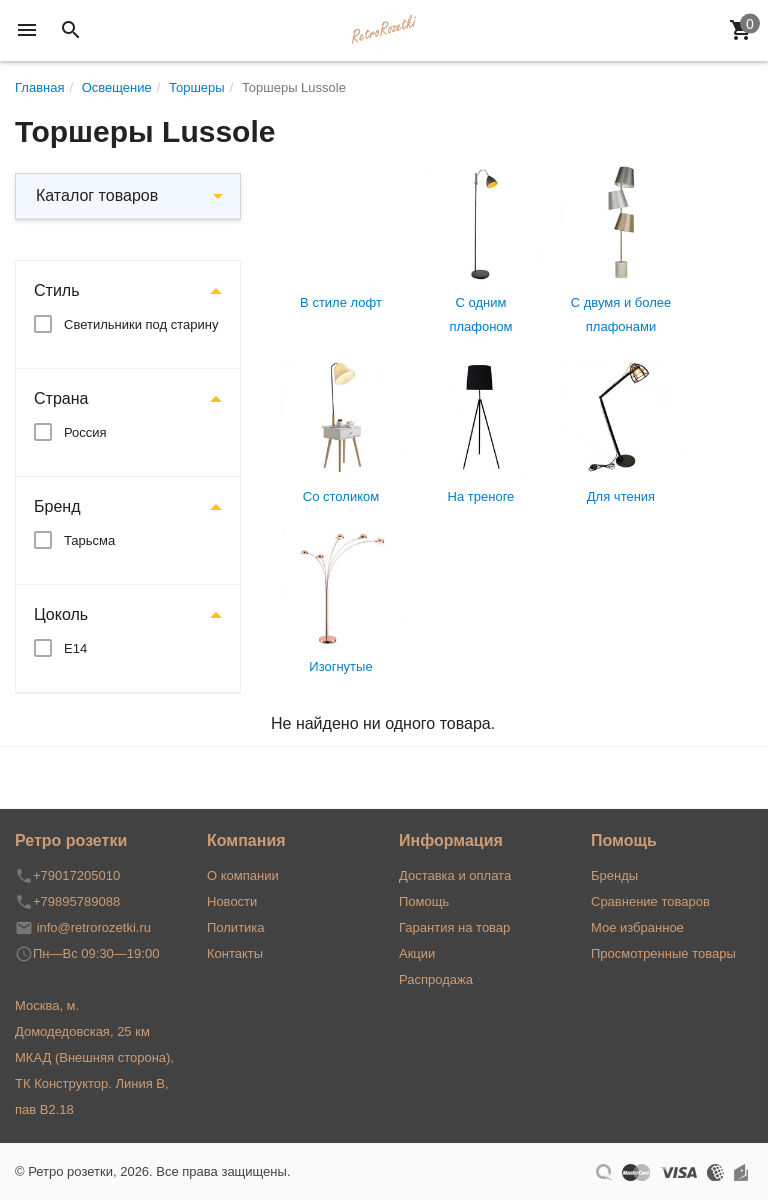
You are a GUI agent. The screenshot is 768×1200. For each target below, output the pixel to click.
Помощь (424, 901)
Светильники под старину (141, 324)
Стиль (57, 290)
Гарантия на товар (454, 927)
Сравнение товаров (650, 901)
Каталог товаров (97, 195)
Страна (61, 398)
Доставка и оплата (455, 875)
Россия (85, 432)
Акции (417, 953)
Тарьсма (89, 540)
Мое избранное (637, 927)
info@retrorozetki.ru (94, 927)
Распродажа (436, 979)
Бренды (614, 875)
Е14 (75, 648)
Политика (236, 927)
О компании (243, 875)
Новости (232, 901)
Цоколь (61, 614)
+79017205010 (76, 875)
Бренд (57, 506)
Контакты (235, 953)
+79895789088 (76, 901)
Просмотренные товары (663, 953)
